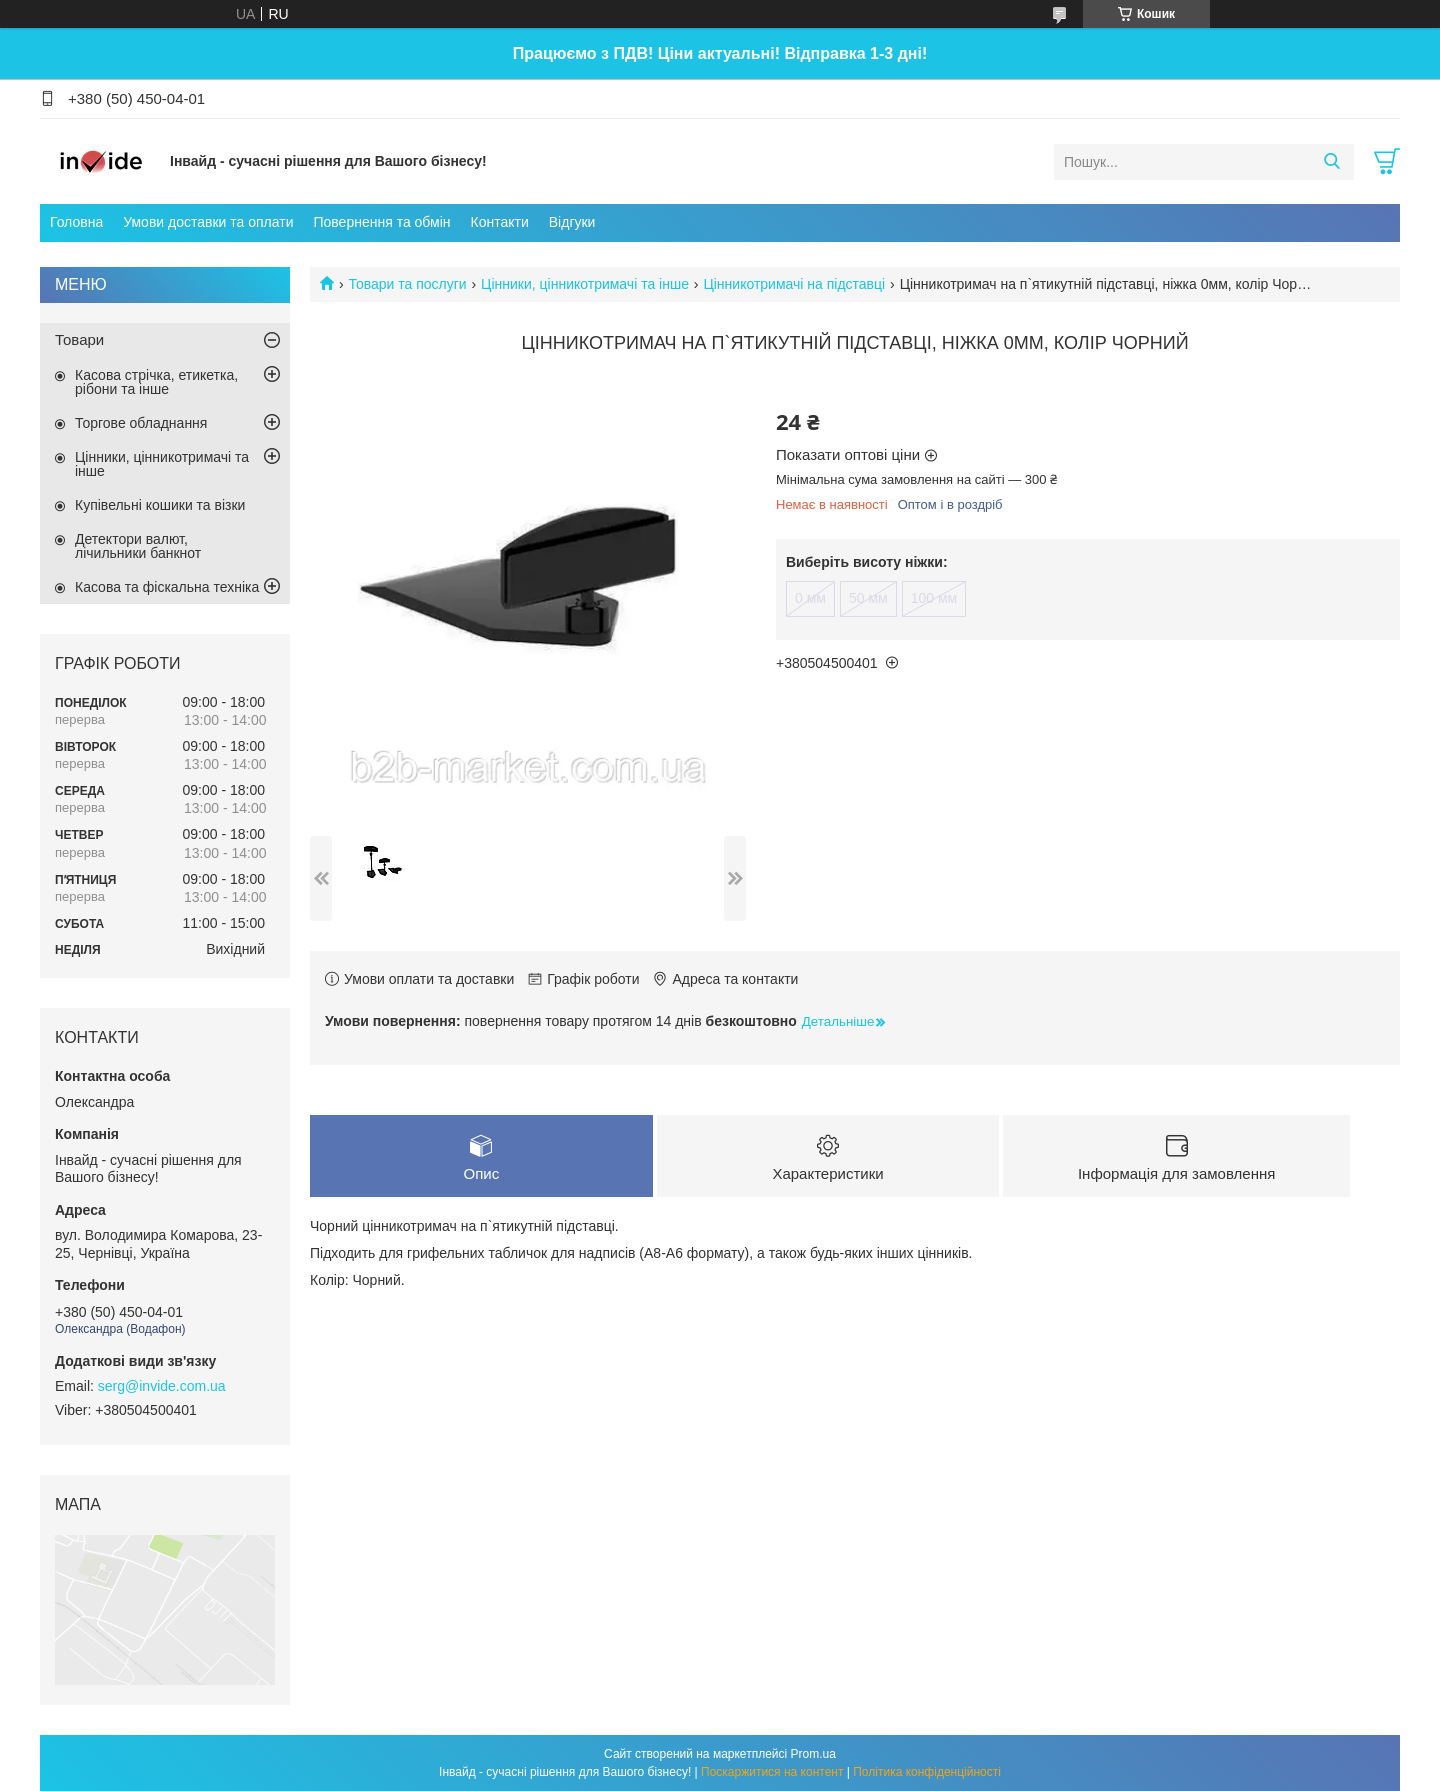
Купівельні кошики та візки (160, 505)
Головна (76, 222)
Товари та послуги (407, 284)
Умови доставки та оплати (208, 222)
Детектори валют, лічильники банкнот (138, 546)
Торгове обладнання (141, 423)
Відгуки (572, 222)
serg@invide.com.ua (162, 1386)
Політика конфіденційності (927, 1772)
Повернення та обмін (381, 222)
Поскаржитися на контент (772, 1772)
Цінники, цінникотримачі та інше (585, 284)
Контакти (500, 222)
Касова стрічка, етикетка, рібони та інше (156, 382)
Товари (79, 339)
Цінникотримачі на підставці (794, 284)
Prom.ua (813, 1754)
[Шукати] (1331, 162)
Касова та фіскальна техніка (167, 587)
